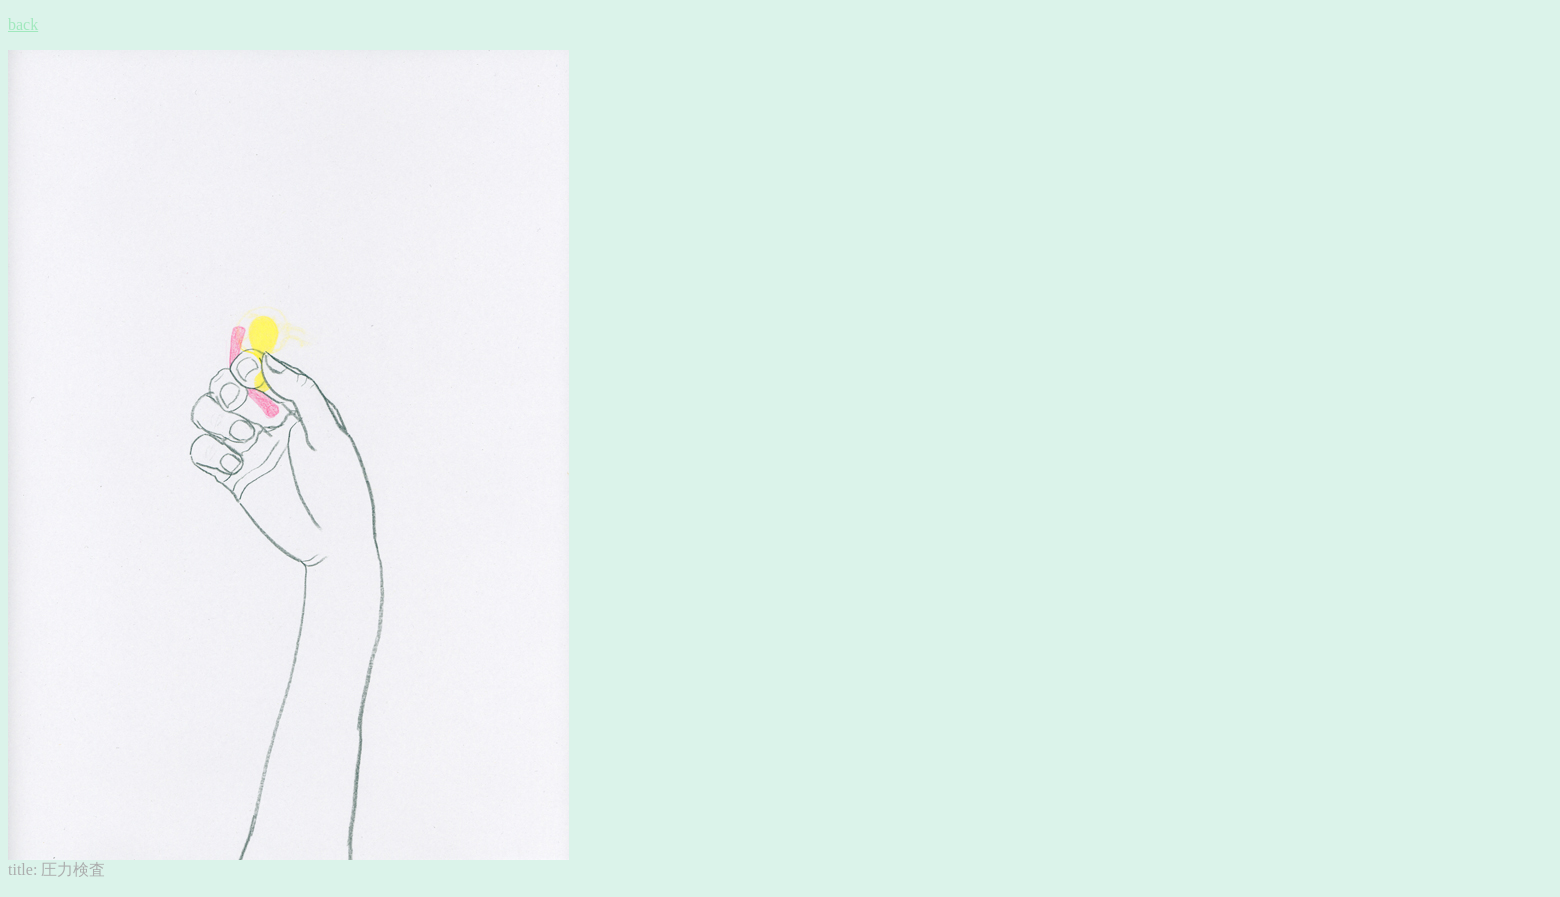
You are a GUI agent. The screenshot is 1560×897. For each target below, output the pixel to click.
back (23, 24)
